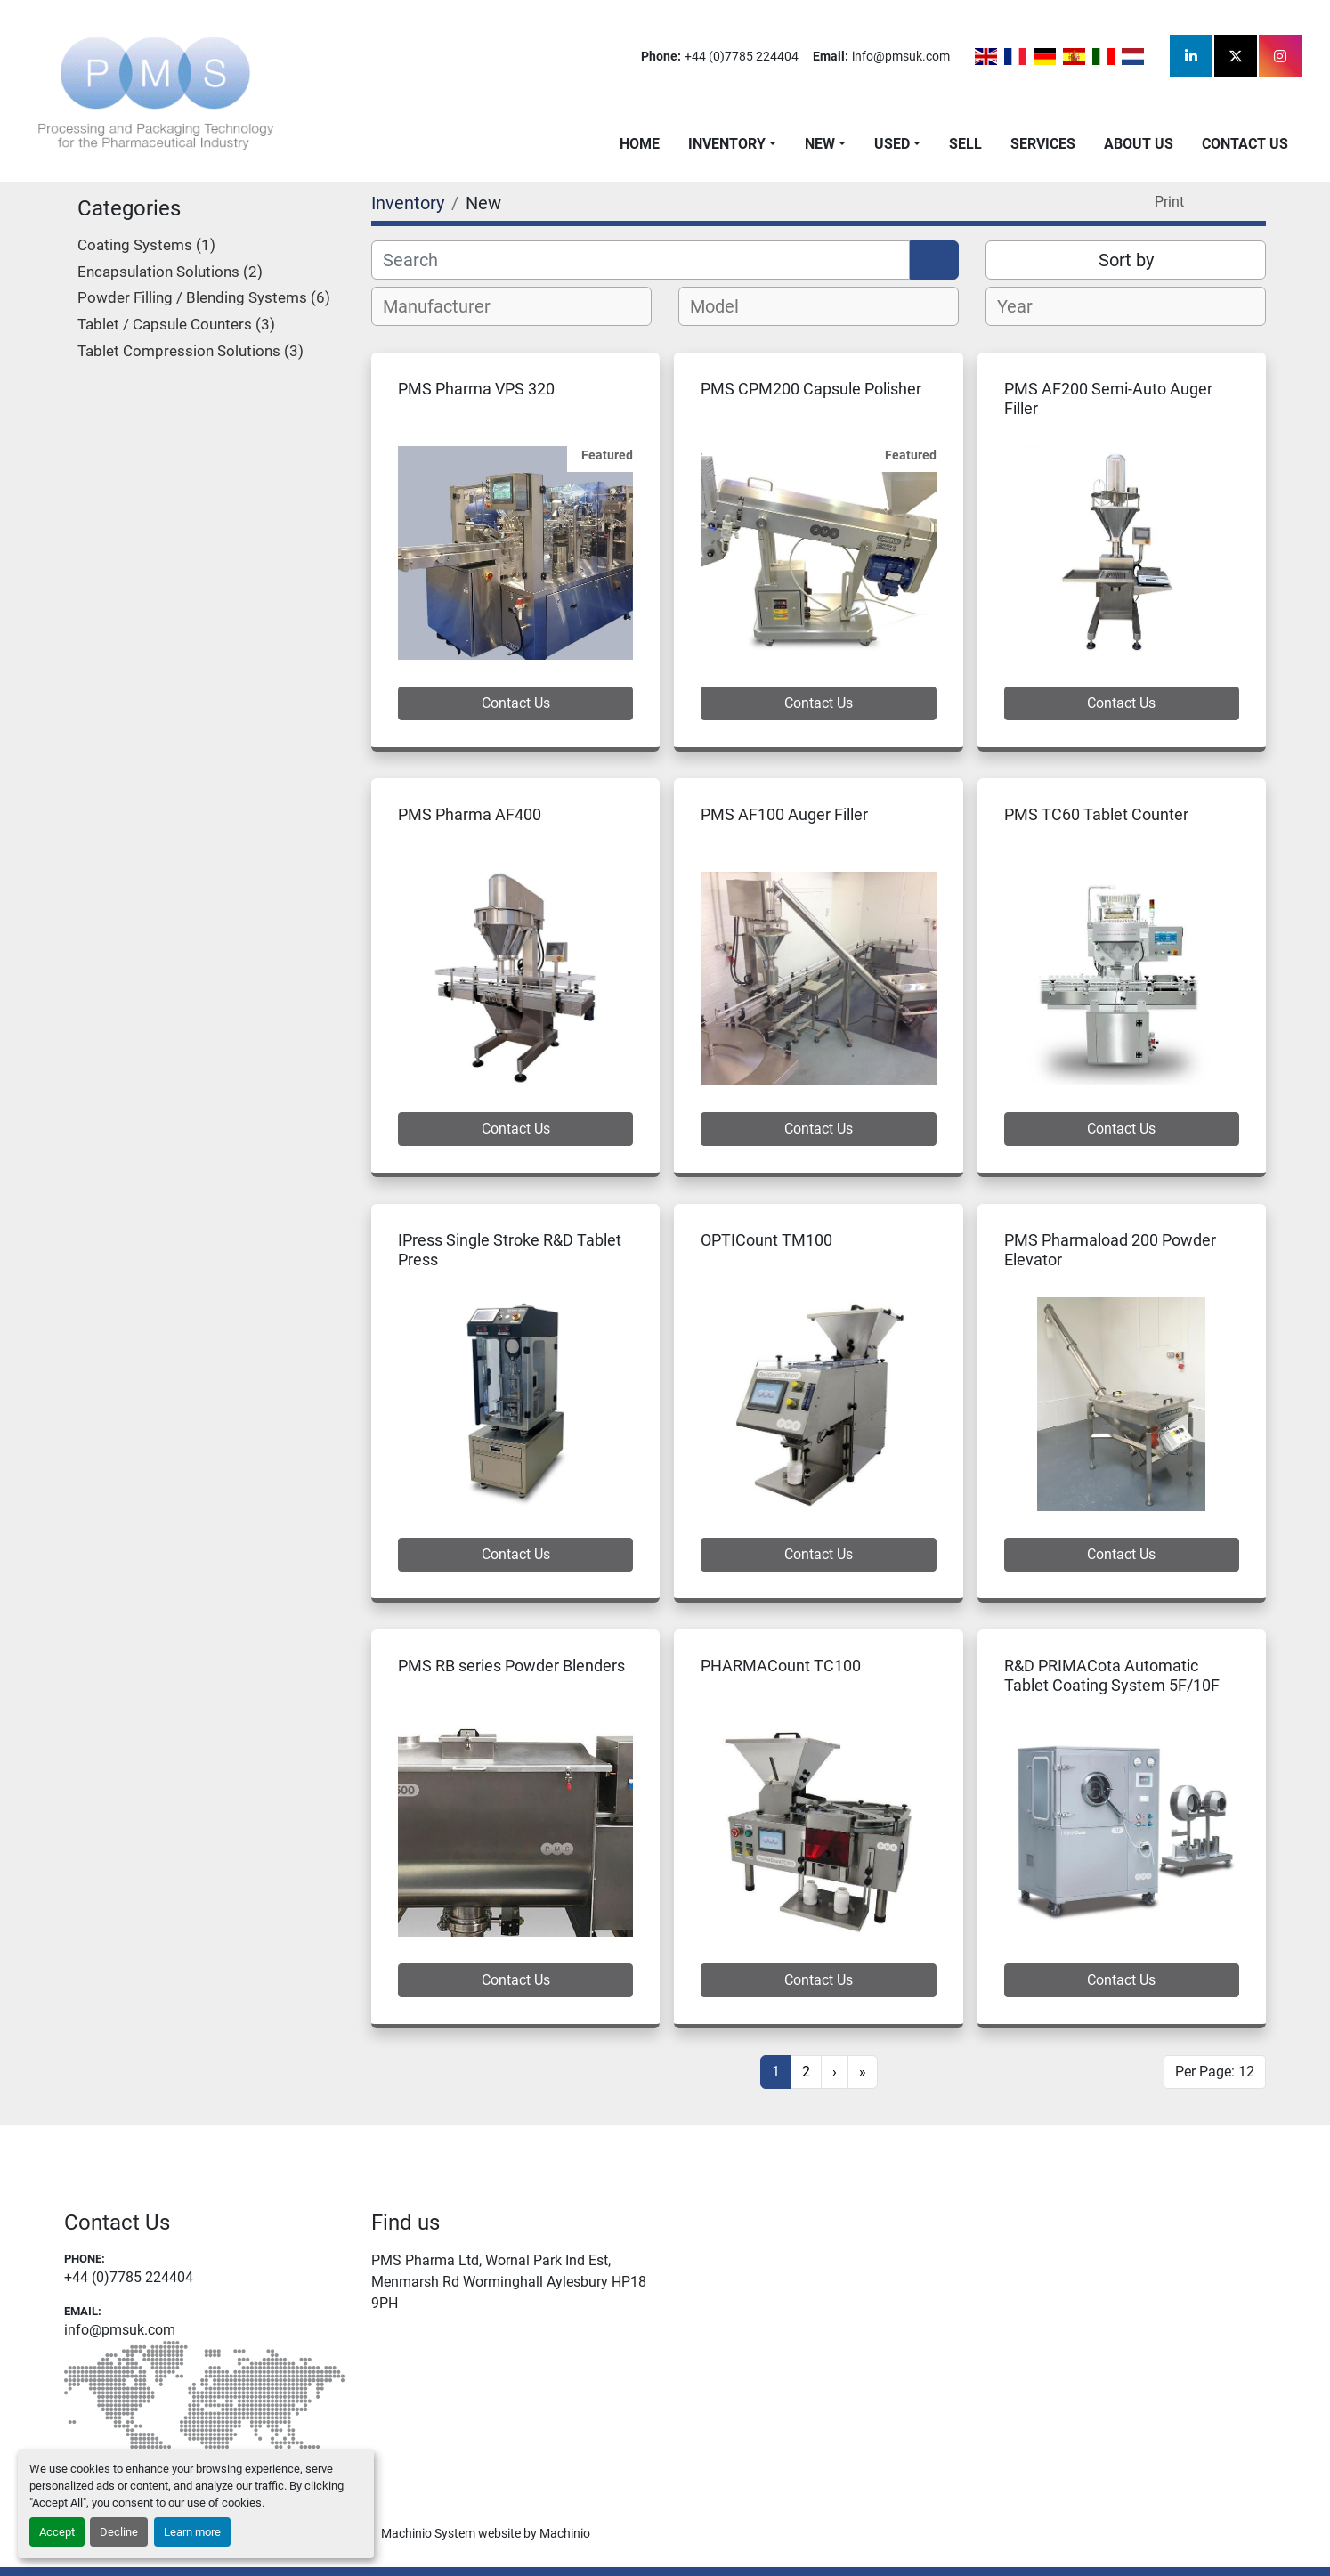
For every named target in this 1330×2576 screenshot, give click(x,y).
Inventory (727, 143)
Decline (119, 2532)
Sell (965, 143)
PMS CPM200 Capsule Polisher (811, 388)
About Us (1138, 143)
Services (1042, 143)
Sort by (1126, 260)
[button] (732, 144)
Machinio (564, 2533)
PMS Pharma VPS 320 (476, 388)
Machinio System (428, 2533)
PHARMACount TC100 (781, 1665)
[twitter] (1235, 56)
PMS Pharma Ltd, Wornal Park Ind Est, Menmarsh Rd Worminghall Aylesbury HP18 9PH (508, 2282)
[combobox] (511, 306)
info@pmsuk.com (901, 56)
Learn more (192, 2532)
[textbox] (446, 306)
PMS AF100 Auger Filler (784, 814)
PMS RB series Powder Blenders (511, 1665)
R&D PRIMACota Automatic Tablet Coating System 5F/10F (1112, 1675)
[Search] (640, 260)
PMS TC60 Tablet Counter (1096, 814)
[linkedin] (1191, 56)
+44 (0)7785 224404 (742, 56)
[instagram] (1280, 56)
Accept (57, 2532)
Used (892, 143)
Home (640, 143)
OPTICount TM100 (766, 1240)
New (820, 143)
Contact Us (1245, 143)
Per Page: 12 (1214, 2071)
